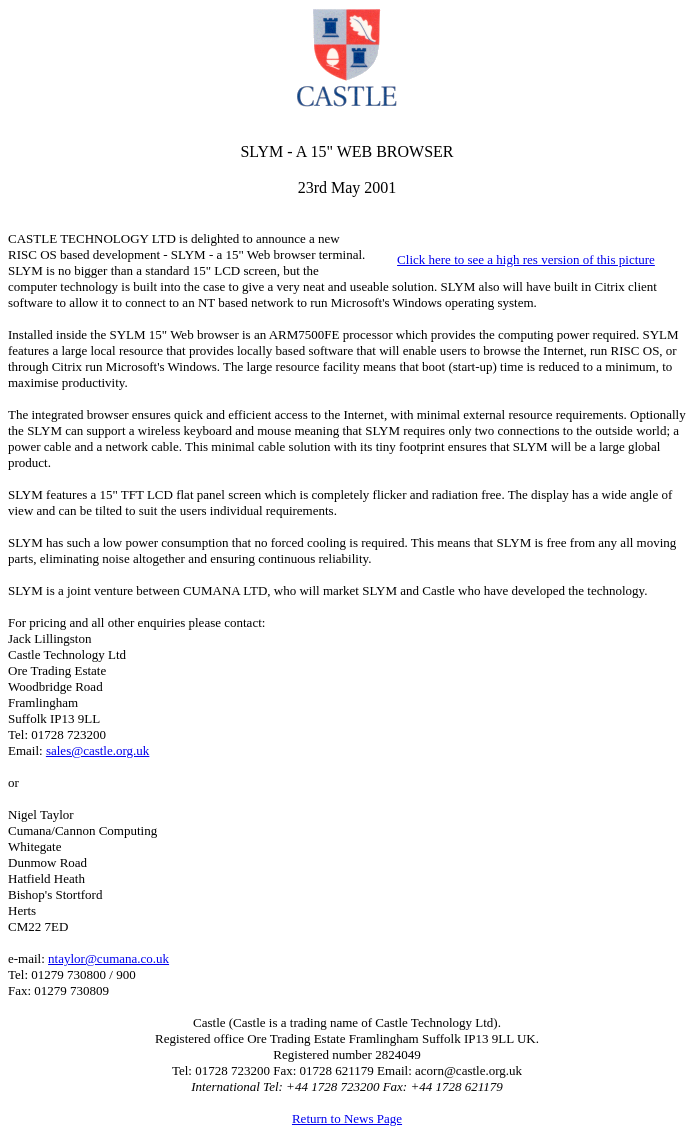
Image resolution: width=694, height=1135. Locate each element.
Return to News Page (347, 1118)
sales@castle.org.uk (97, 750)
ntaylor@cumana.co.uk (108, 958)
